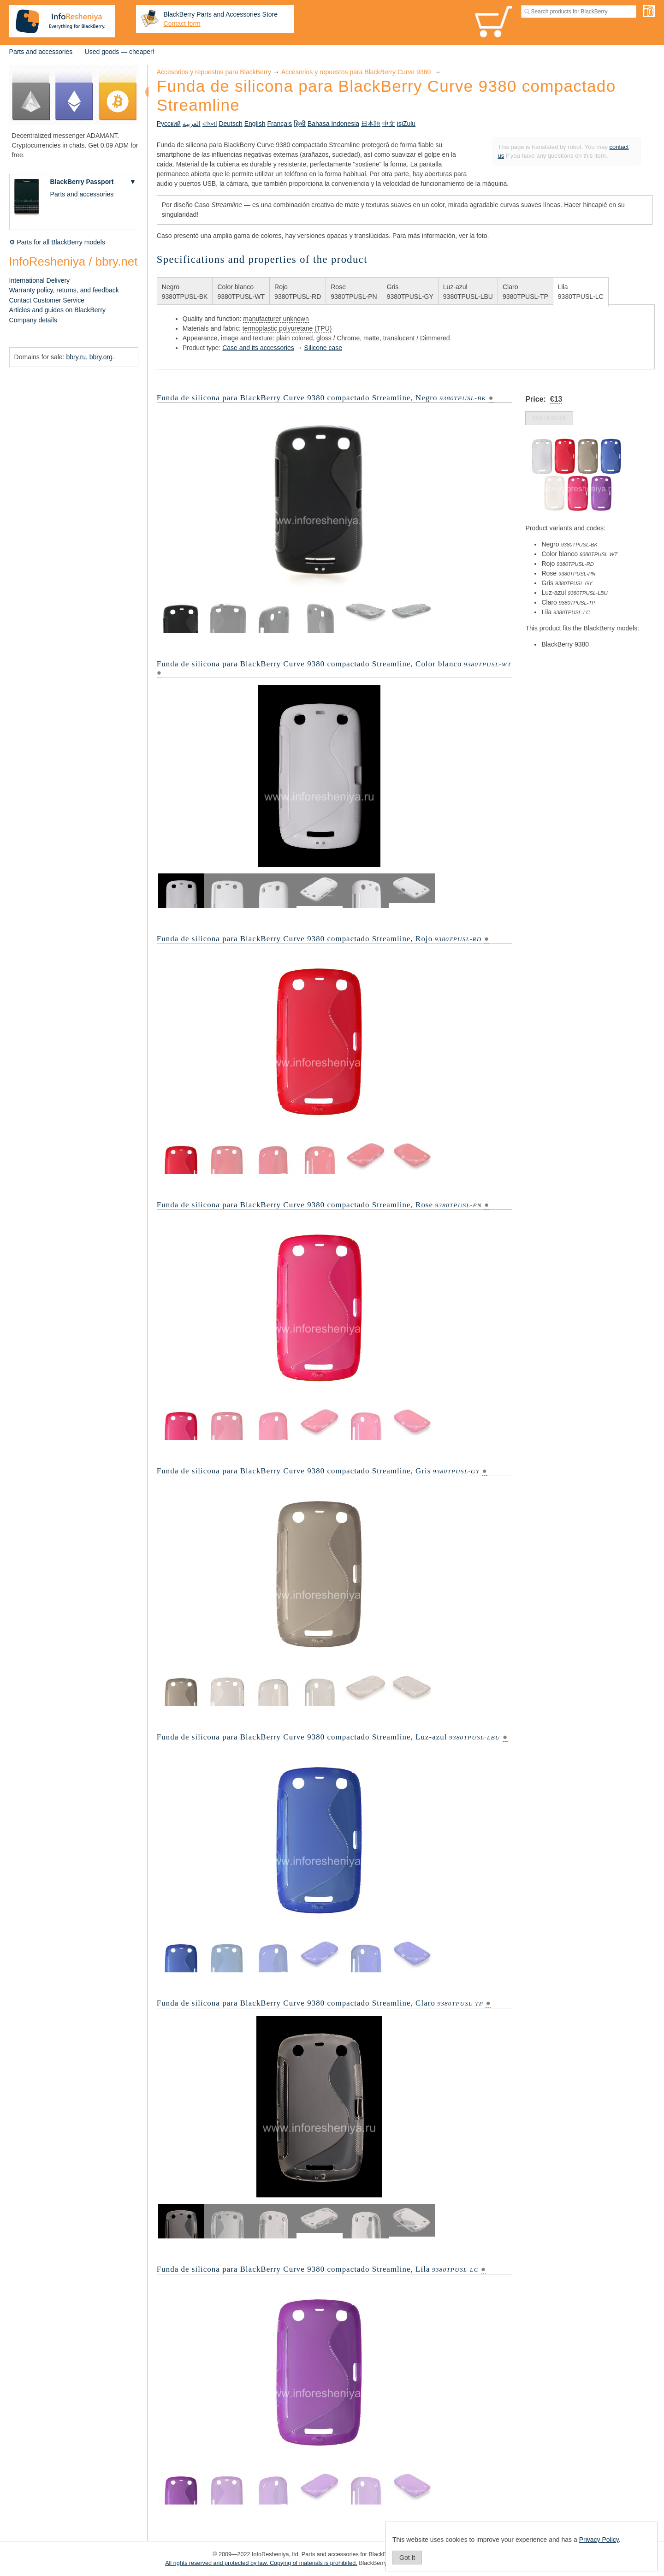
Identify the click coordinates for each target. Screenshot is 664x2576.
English (255, 123)
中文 (388, 123)
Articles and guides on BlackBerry (57, 310)
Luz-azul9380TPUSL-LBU (468, 291)
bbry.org (101, 357)
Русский (169, 123)
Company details (33, 320)
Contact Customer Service (46, 300)
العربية (192, 123)
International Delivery (39, 280)
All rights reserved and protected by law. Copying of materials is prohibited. (261, 2563)
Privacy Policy (599, 2539)
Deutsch (230, 123)
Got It (407, 2557)
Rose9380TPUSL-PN (354, 291)
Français (279, 123)
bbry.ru (76, 357)
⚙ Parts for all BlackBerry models (57, 242)
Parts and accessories (41, 51)
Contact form (182, 23)
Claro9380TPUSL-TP (525, 291)
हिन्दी (300, 123)
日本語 (370, 123)
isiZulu (406, 123)
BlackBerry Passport (82, 181)
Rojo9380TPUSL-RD (297, 291)
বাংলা (209, 123)
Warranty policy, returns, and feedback (64, 290)
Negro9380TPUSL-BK (185, 291)
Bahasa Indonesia (333, 123)
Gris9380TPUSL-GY (410, 291)
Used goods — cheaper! (119, 51)
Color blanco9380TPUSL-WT (241, 291)
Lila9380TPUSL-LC (581, 291)
